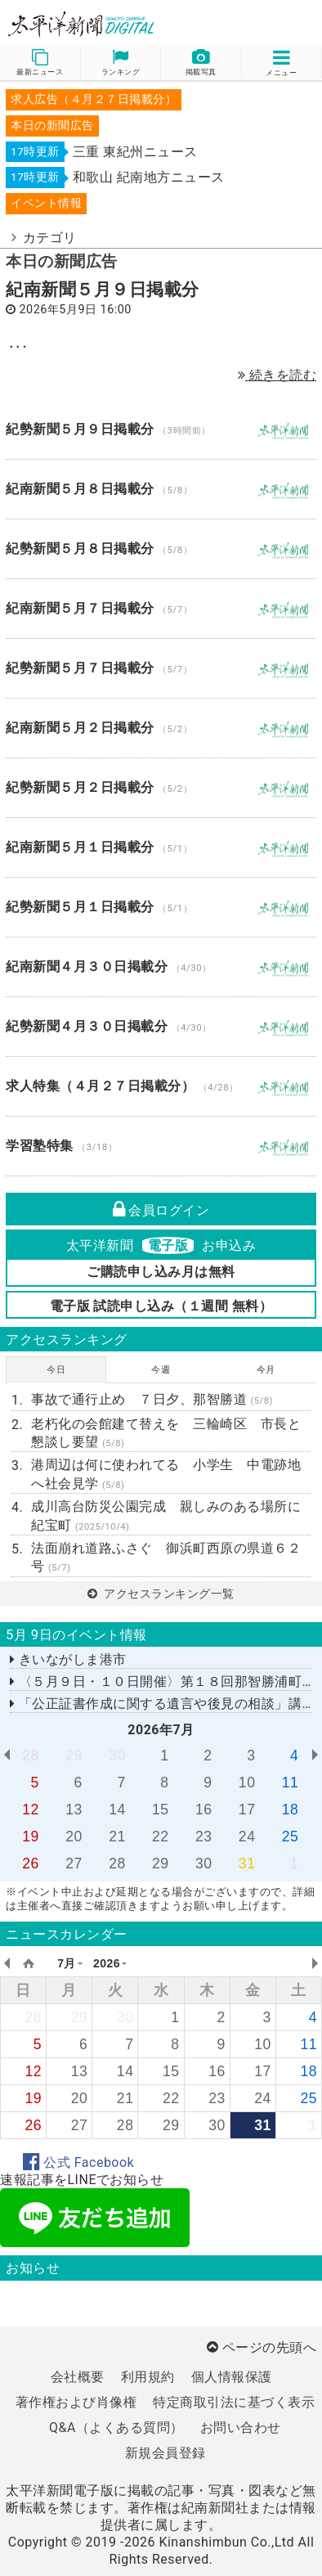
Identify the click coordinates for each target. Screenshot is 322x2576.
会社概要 (78, 2377)
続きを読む (277, 375)
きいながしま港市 (68, 1659)
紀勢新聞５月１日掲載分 (161, 907)
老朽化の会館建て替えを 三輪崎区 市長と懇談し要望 (166, 1433)
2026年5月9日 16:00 (76, 310)
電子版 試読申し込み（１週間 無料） (161, 1306)
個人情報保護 (231, 2377)
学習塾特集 (161, 1146)
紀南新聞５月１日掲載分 (161, 847)
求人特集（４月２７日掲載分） (161, 1086)
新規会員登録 (165, 2453)
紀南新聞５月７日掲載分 (161, 608)
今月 (266, 1369)
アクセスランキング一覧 (161, 1593)
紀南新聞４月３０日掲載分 (161, 966)
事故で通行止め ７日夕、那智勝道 (152, 1399)
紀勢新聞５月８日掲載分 (161, 548)
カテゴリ (50, 237)
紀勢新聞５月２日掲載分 (161, 787)
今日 (56, 1369)
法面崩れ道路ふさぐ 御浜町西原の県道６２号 (166, 1557)
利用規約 (148, 2377)
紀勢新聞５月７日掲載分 (161, 668)
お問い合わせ (240, 2427)
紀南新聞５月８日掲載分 (161, 489)
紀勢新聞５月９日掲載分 (161, 429)
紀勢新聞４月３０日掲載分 (161, 1026)
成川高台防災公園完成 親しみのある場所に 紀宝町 (171, 1515)
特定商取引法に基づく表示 (234, 2402)
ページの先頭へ (261, 2347)
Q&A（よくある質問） (116, 2427)
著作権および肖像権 (76, 2402)
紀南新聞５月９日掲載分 (102, 289)
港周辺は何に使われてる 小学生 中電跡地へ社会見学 (166, 1473)
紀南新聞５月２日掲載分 (161, 728)
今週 (160, 1369)
